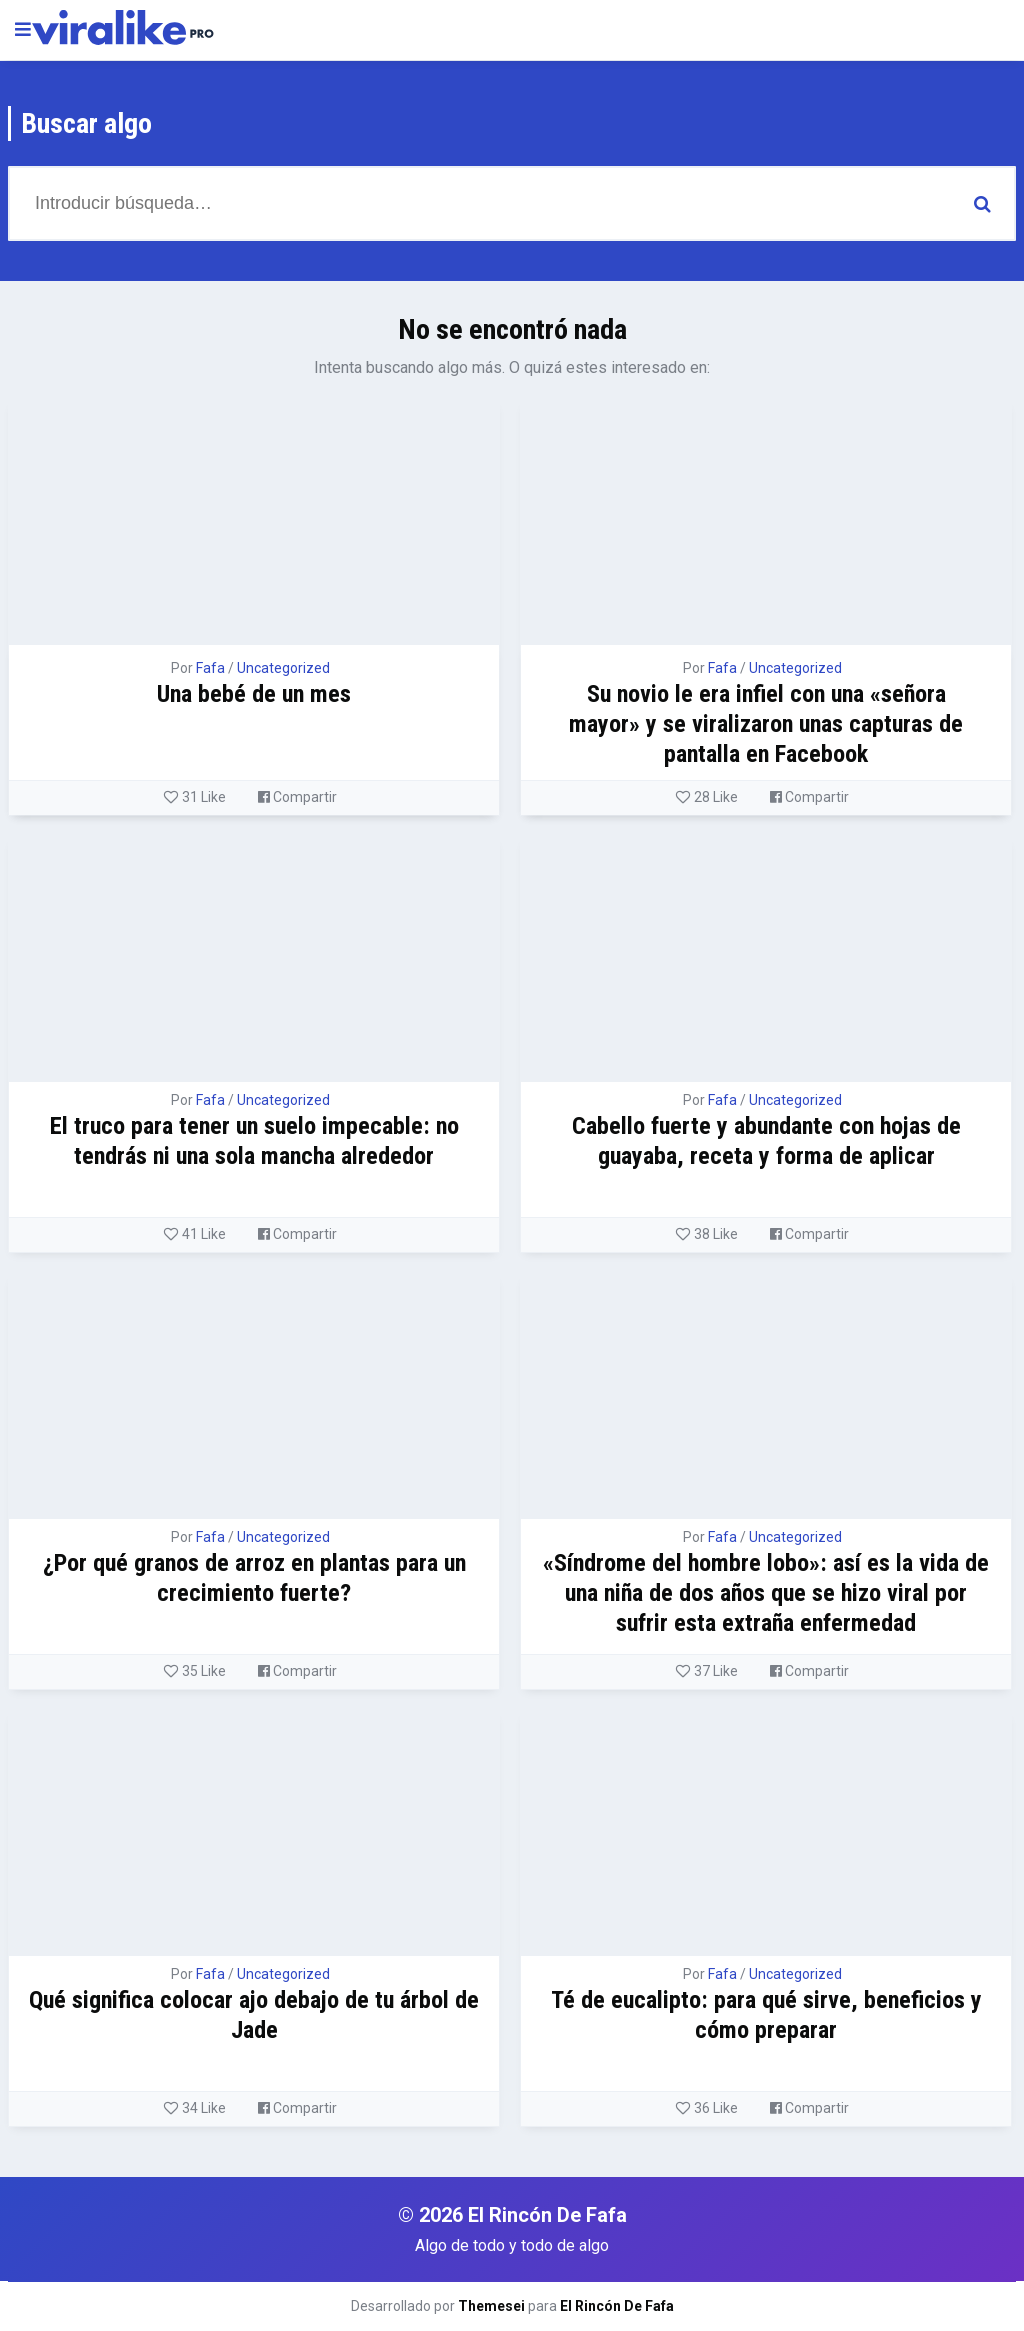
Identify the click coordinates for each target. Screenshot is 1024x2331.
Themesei (491, 2306)
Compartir (297, 797)
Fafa (210, 668)
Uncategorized (283, 668)
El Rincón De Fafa (617, 2306)
